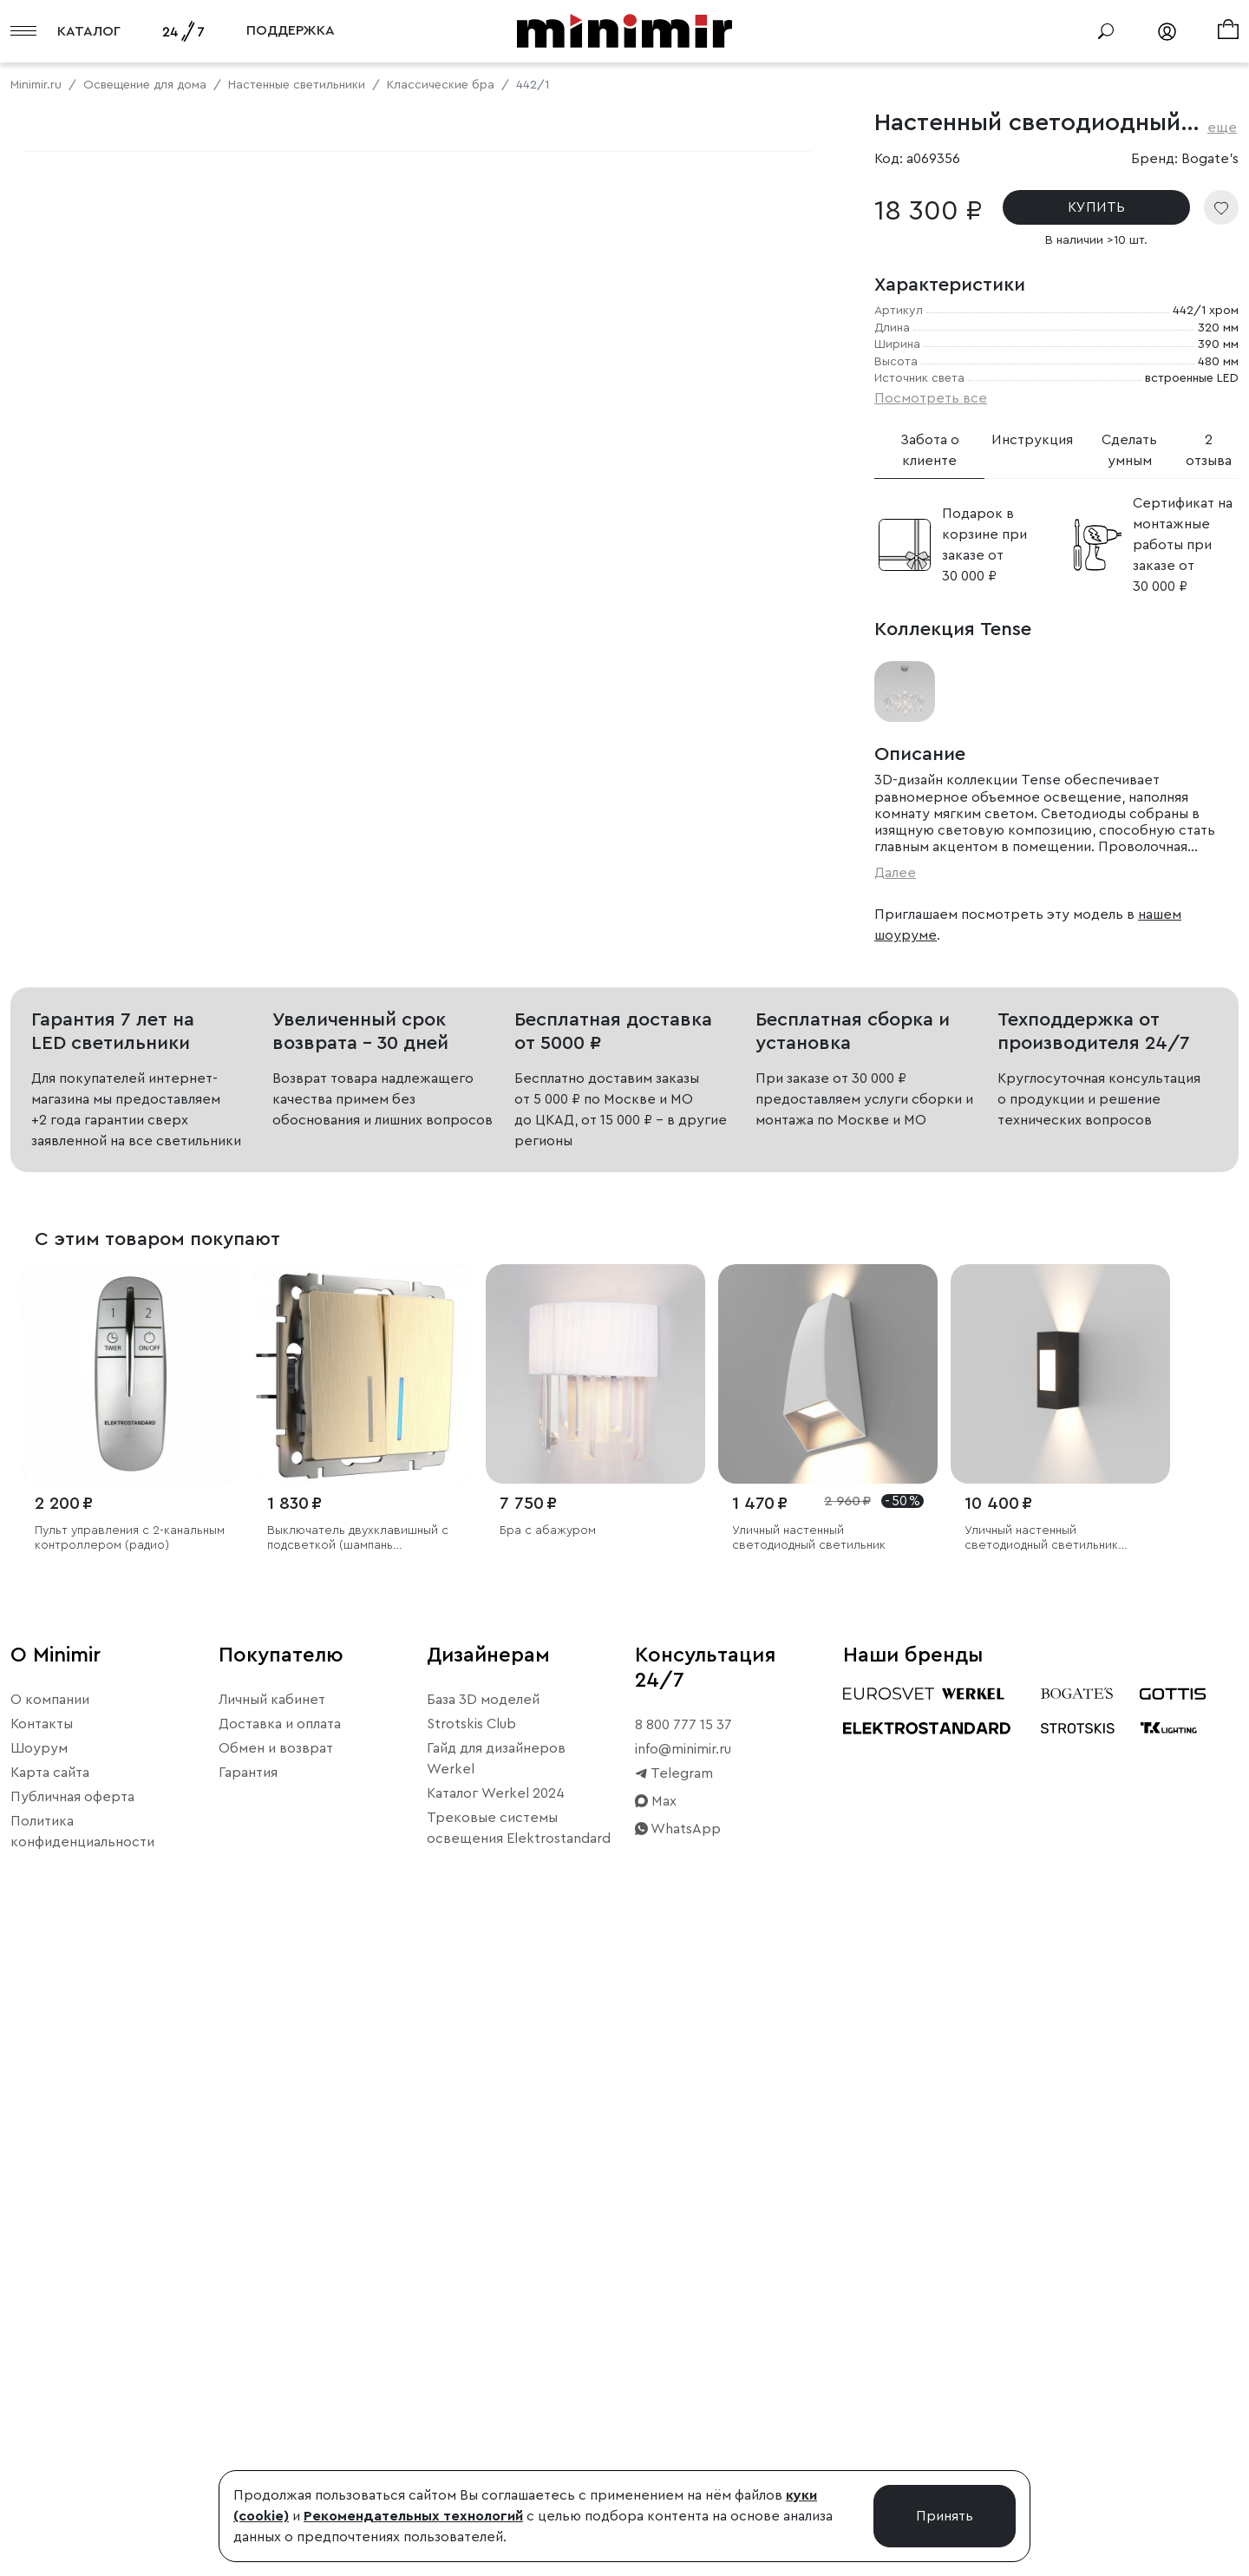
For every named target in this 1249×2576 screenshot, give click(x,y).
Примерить (95, 699)
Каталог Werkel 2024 (496, 2424)
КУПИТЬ (1096, 207)
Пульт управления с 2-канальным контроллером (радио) (130, 2169)
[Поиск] (1105, 31)
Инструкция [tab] (1032, 440)
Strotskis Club (471, 2355)
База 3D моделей (483, 2330)
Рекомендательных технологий (413, 2516)
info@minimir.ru (683, 2380)
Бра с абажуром (548, 2162)
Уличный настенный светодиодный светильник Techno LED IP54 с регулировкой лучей (1041, 2170)
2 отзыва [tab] (1209, 450)
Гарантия (248, 2403)
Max (656, 2432)
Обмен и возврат (276, 2379)
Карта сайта (49, 2403)
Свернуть (216, 699)
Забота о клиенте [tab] (929, 450)
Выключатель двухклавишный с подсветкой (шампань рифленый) (357, 2170)
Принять (944, 2516)
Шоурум (39, 2379)
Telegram (674, 2404)
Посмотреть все (930, 398)
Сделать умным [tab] (1129, 450)
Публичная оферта (72, 2428)
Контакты (41, 2355)
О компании (49, 2330)
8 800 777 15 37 (683, 2356)
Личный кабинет (272, 2330)
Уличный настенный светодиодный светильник (809, 2169)
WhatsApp (678, 2460)
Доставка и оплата (280, 2355)
